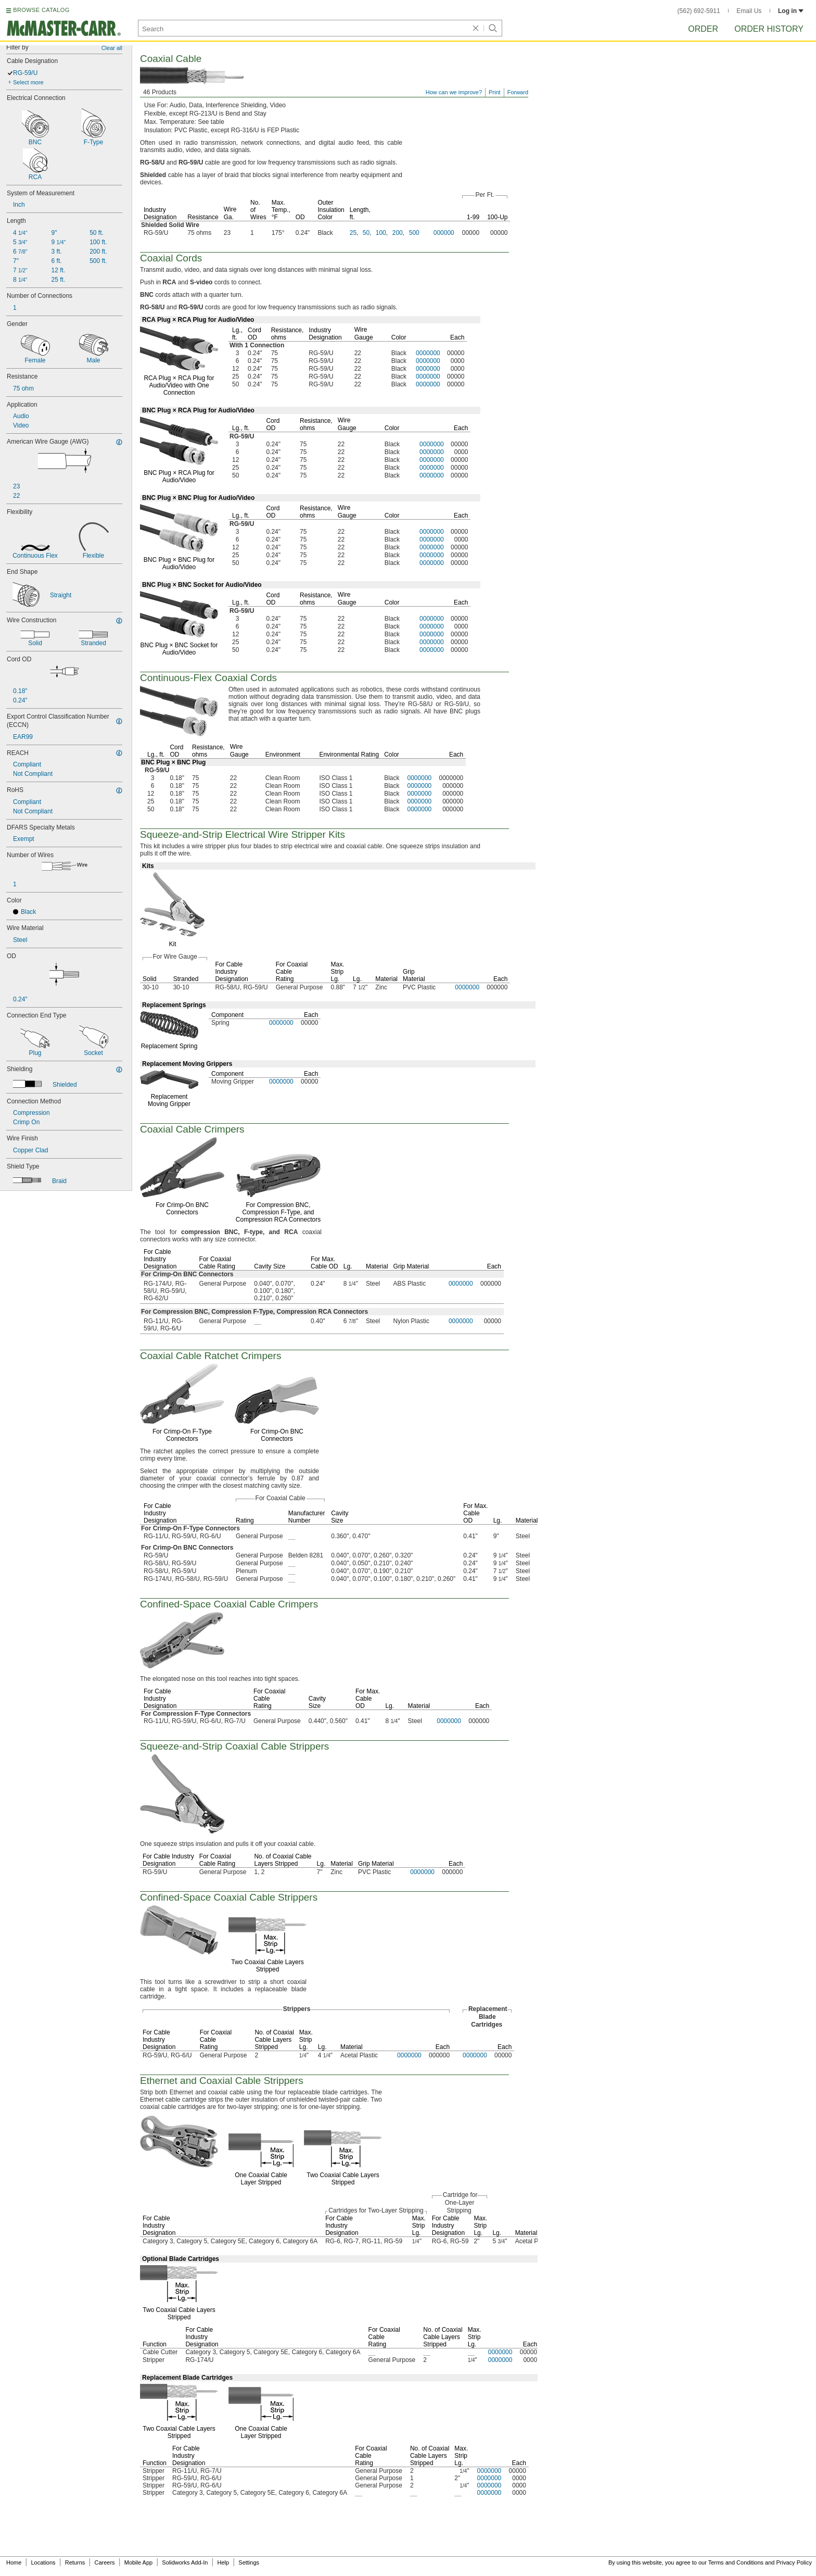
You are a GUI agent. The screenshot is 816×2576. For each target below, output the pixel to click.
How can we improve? (454, 92)
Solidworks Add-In (185, 2562)
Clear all (111, 48)
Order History (769, 28)
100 (381, 232)
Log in (791, 11)
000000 (444, 232)
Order (703, 28)
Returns (75, 2562)
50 (366, 232)
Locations (43, 2562)
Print (495, 92)
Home (13, 2562)
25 (353, 232)
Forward (517, 92)
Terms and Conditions (735, 2562)
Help (224, 2562)
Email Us (748, 11)
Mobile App (138, 2562)
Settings (248, 2562)
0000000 (428, 353)
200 (397, 232)
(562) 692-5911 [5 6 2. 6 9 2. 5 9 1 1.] (699, 11)
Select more (28, 82)
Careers (104, 2562)
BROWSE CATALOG (41, 10)
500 (414, 232)
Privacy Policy (794, 2562)
